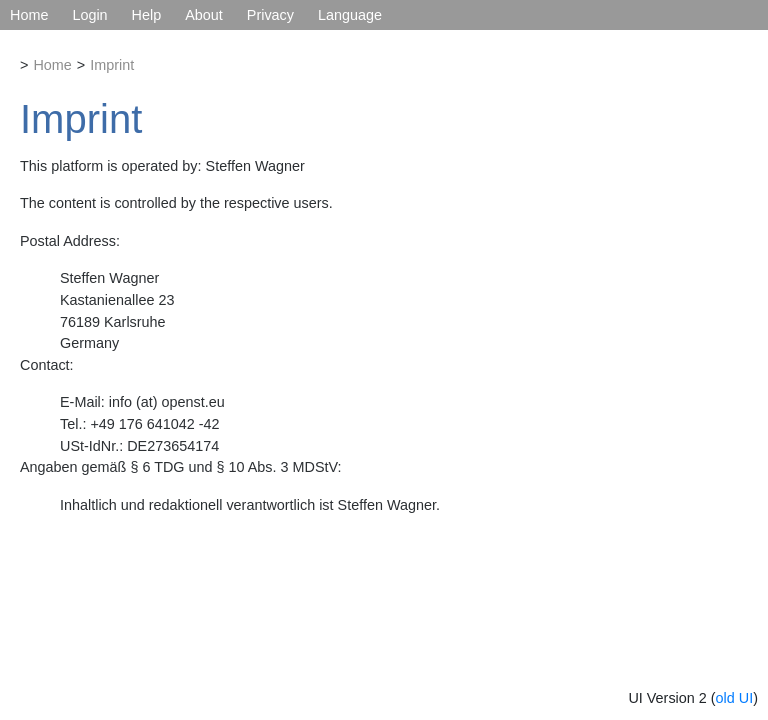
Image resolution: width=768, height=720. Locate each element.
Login (89, 15)
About (204, 15)
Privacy (270, 15)
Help (147, 15)
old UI (735, 698)
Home (29, 15)
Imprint (112, 65)
